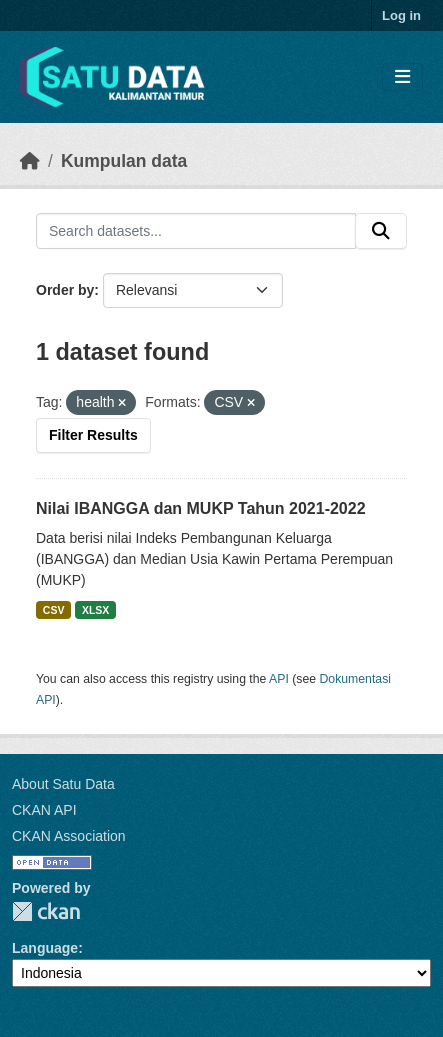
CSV (54, 610)
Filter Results (93, 435)
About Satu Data (63, 784)
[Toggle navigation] (402, 77)
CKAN (46, 911)
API (279, 679)
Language (45, 948)
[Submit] (381, 231)
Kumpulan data (124, 161)
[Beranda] (30, 161)
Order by (65, 290)
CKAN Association (69, 836)
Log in (401, 15)
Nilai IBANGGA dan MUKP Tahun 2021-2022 (201, 508)
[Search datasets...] (196, 231)
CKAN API (44, 810)
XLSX (95, 610)
